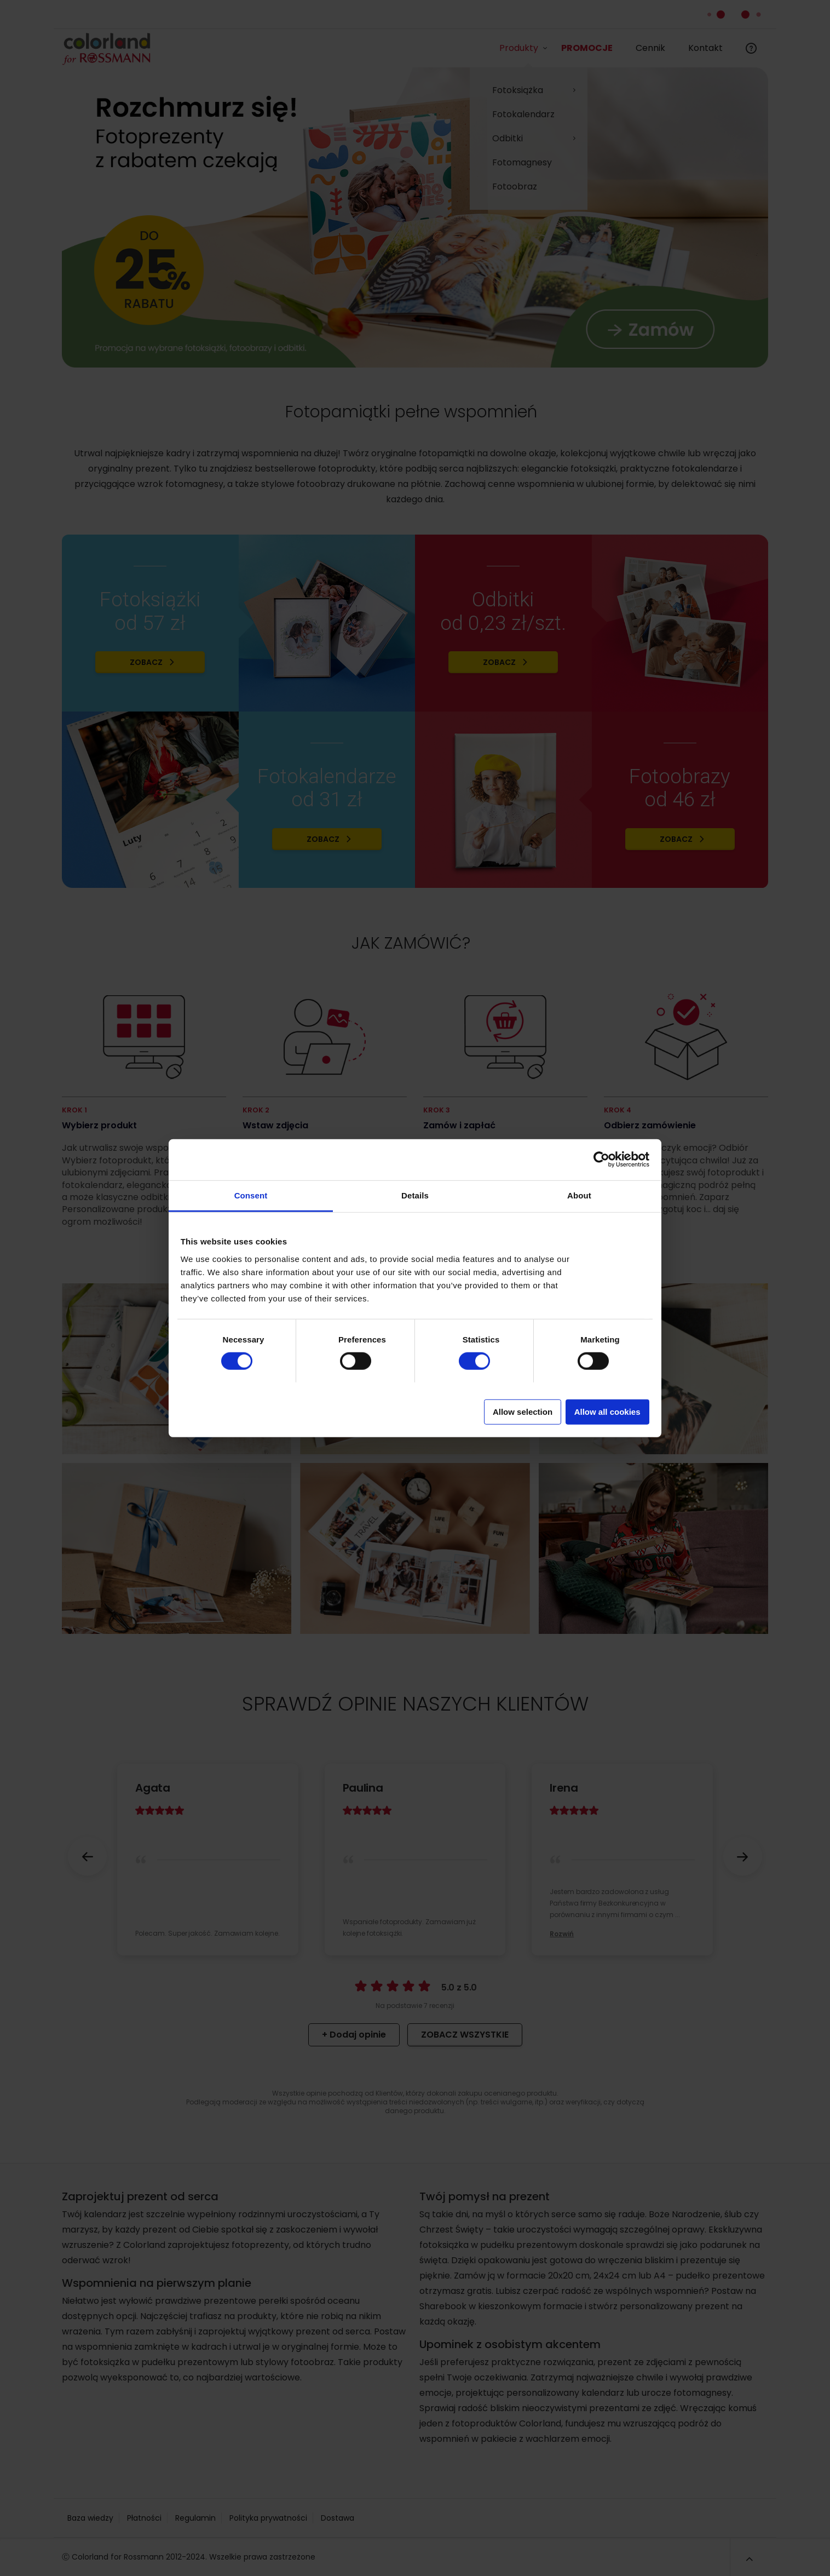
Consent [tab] (251, 1195)
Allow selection (522, 1411)
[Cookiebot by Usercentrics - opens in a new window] (601, 1159)
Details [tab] (415, 1195)
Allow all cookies (607, 1411)
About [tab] (579, 1195)
